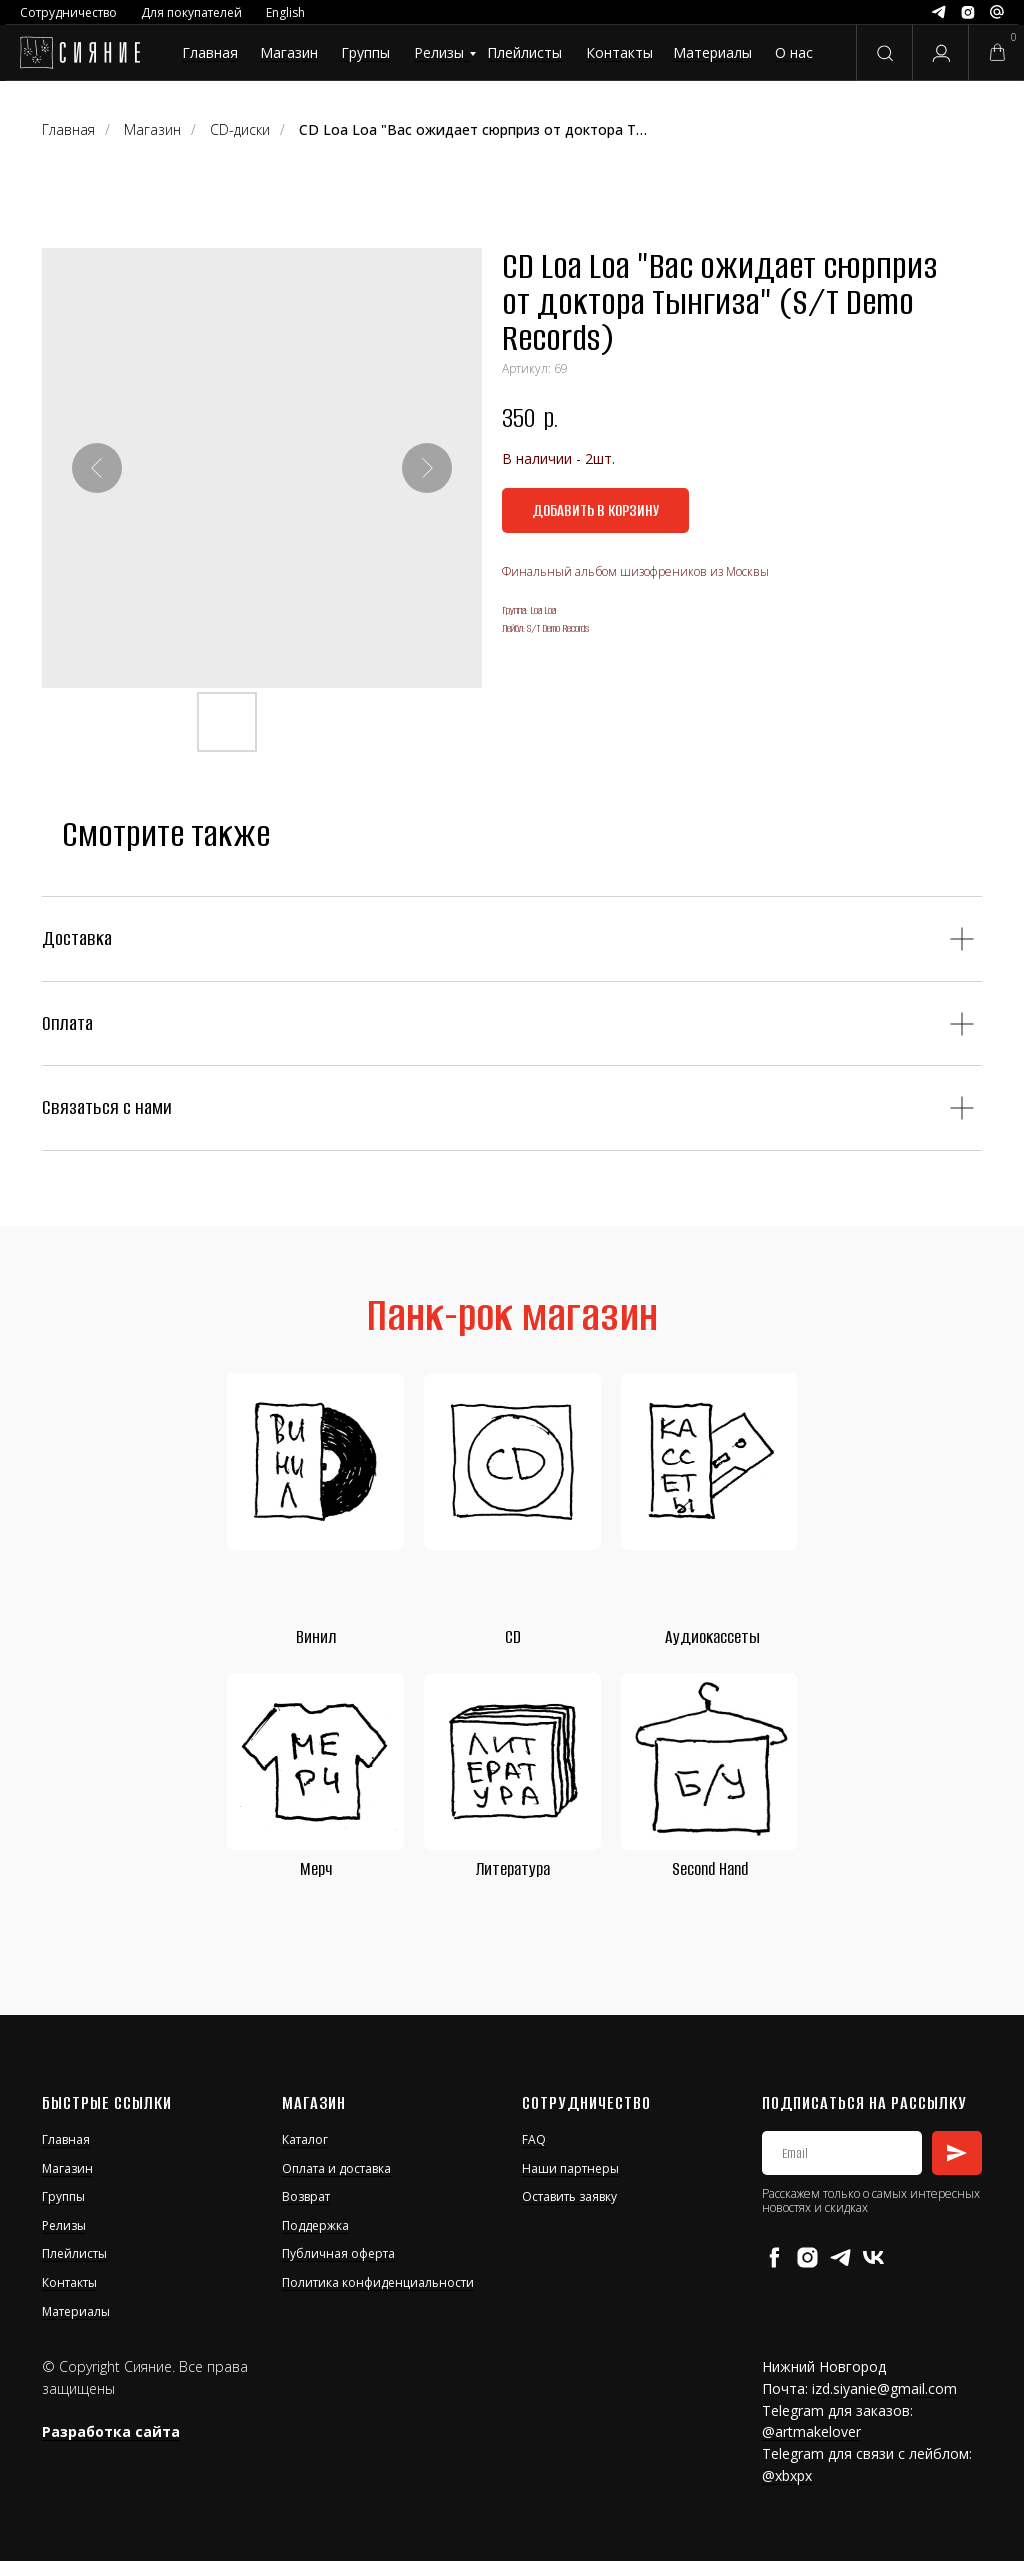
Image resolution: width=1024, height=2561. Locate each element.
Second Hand (710, 1869)
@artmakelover (811, 2431)
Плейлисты (524, 52)
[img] (79, 53)
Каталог (305, 2139)
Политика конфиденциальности (378, 2282)
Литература (513, 1869)
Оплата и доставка (336, 2168)
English (285, 12)
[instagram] (807, 2257)
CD (513, 1637)
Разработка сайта (111, 2431)
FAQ (534, 2139)
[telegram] (840, 2257)
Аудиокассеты (712, 1637)
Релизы (439, 52)
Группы (365, 52)
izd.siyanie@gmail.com (884, 2388)
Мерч (316, 1869)
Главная (210, 52)
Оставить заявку (569, 2196)
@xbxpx (787, 2475)
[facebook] (774, 2257)
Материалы (712, 52)
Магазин (289, 52)
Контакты (619, 52)
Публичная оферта (338, 2253)
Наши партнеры (570, 2168)
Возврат (306, 2196)
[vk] (873, 2257)
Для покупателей (191, 12)
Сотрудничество (68, 12)
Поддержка (315, 2225)
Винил (316, 1637)
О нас (794, 52)
